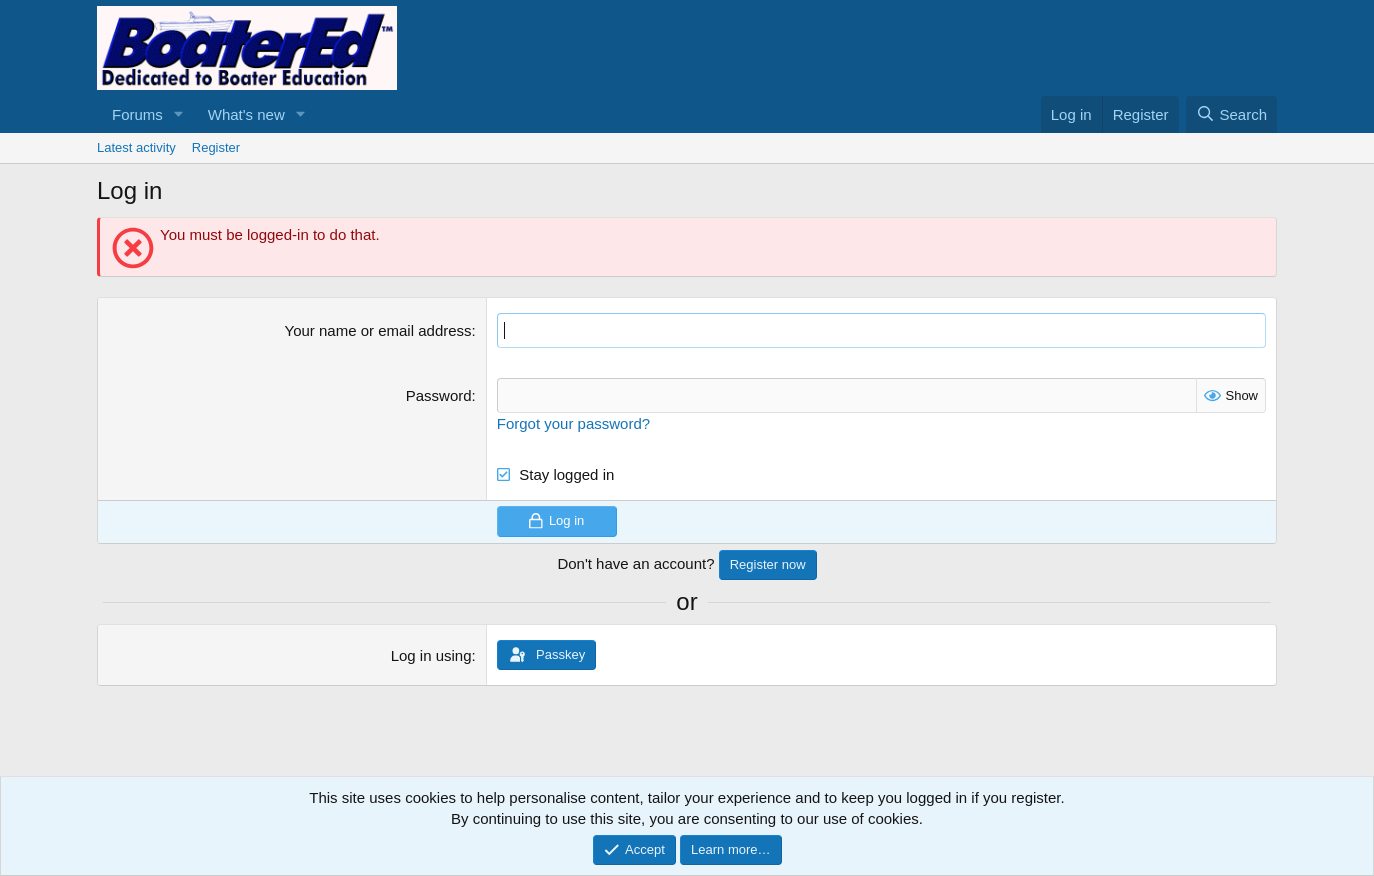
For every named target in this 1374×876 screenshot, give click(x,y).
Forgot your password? (573, 423)
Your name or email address (378, 330)
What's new (246, 114)
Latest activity (136, 147)
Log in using (431, 655)
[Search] (1231, 114)
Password (439, 395)
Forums (137, 114)
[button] (179, 114)
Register (216, 147)
